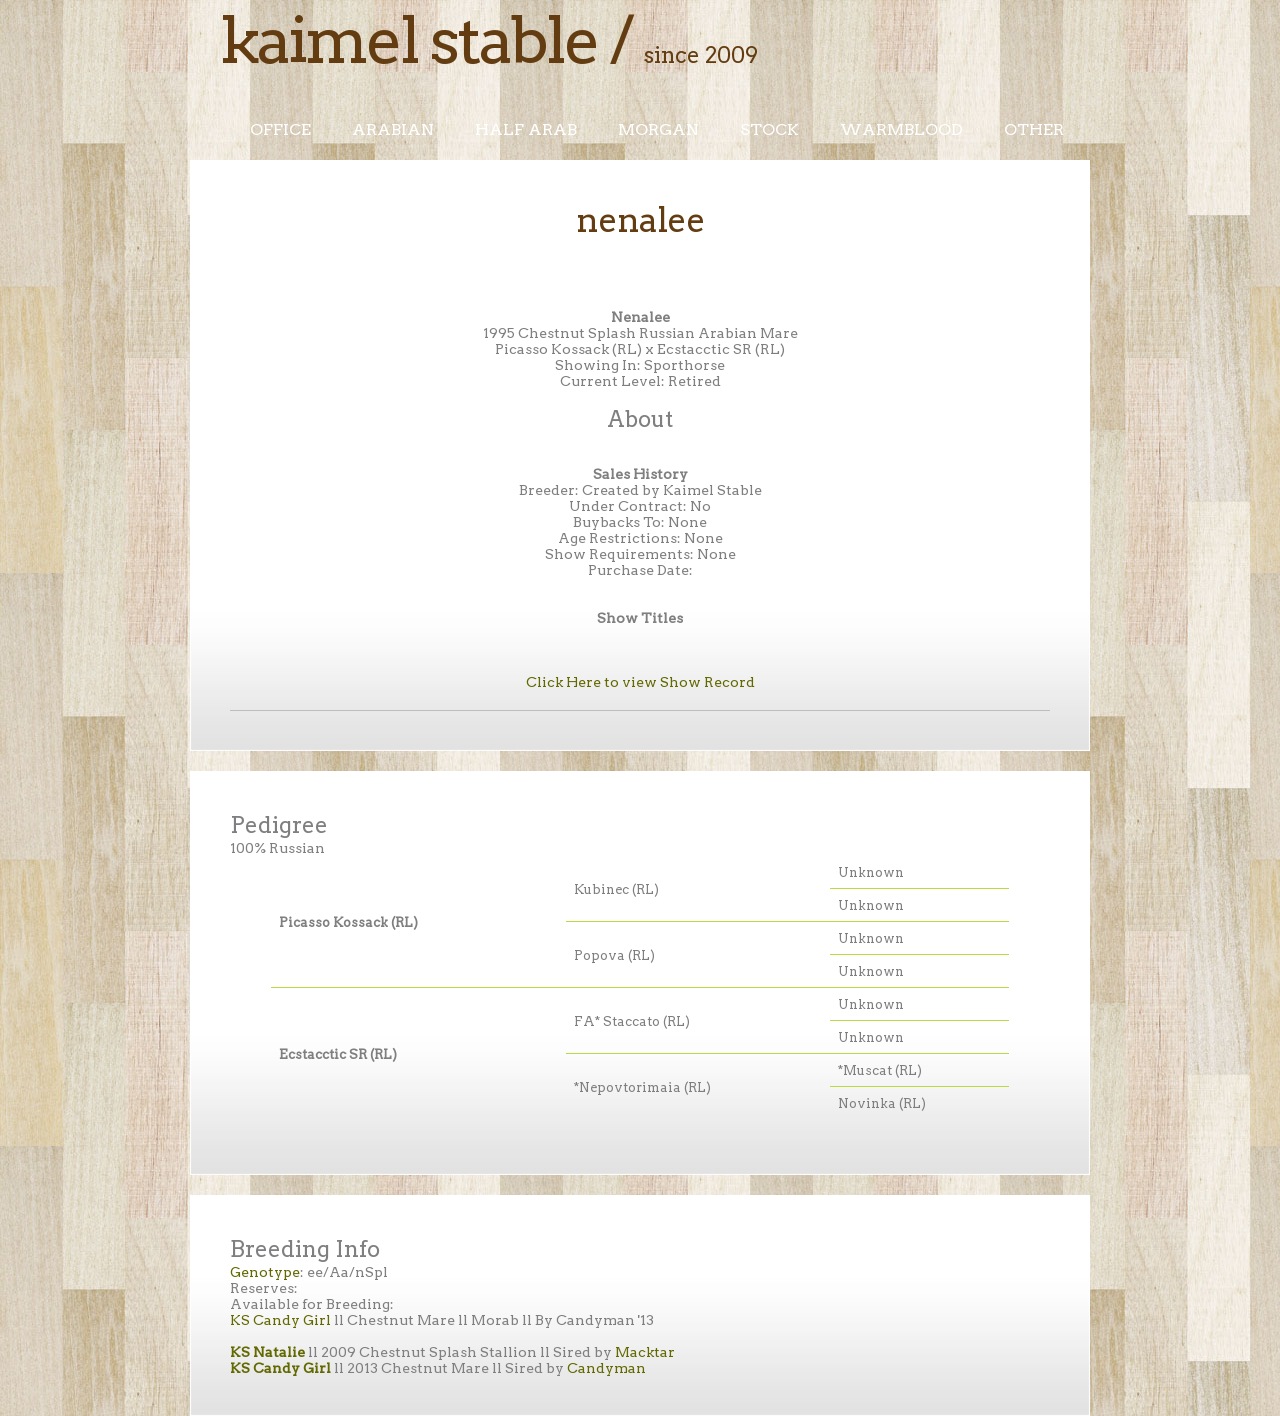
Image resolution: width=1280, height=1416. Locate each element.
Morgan (658, 129)
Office (280, 129)
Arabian (393, 129)
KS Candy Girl (280, 1320)
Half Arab (526, 129)
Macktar (645, 1352)
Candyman (606, 1368)
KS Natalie (267, 1352)
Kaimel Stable (409, 40)
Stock (769, 129)
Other (1034, 129)
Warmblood (901, 129)
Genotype (265, 1272)
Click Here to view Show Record (640, 682)
